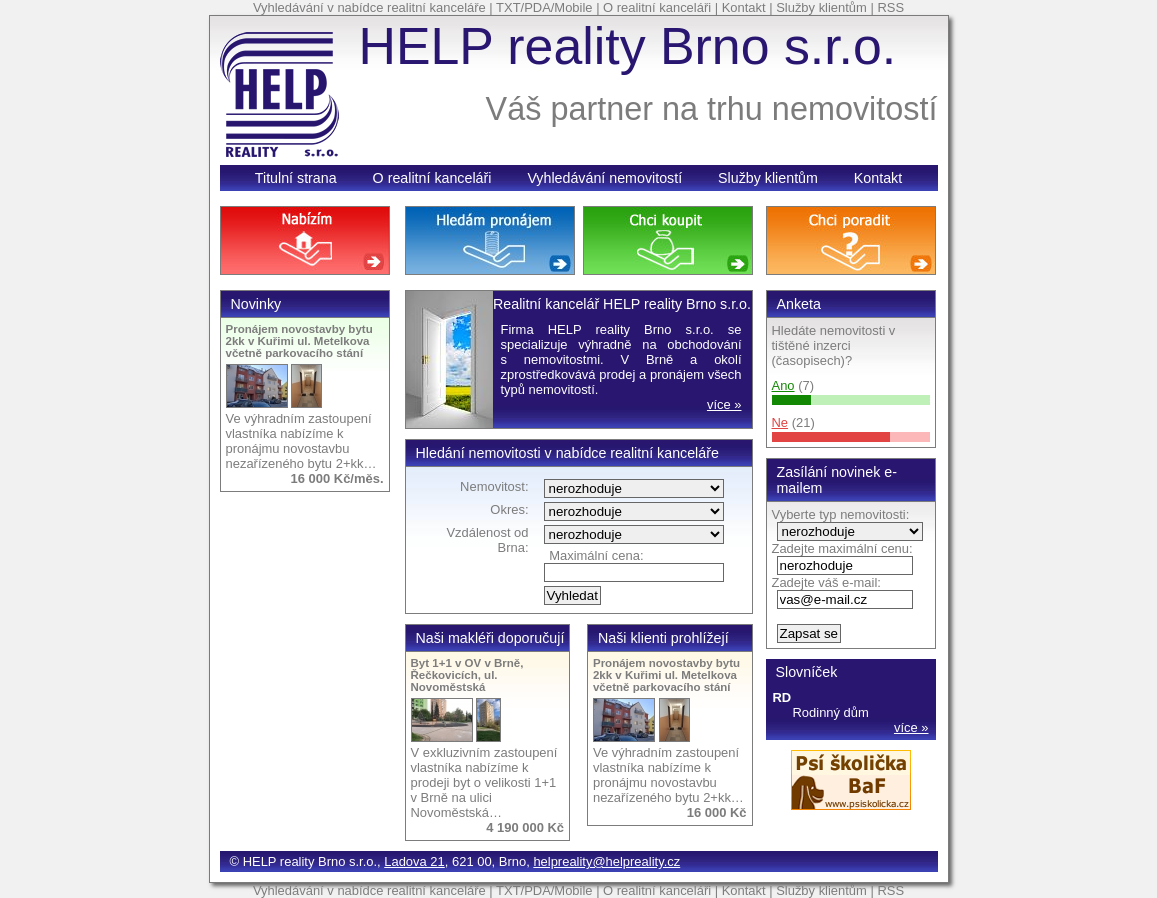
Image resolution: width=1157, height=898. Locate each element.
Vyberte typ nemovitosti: (841, 514)
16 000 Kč (717, 812)
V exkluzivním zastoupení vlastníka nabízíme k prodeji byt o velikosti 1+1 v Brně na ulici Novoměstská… (484, 782)
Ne (780, 422)
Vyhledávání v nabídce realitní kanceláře (369, 7)
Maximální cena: (596, 555)
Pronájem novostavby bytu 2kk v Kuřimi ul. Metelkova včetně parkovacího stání (299, 341)
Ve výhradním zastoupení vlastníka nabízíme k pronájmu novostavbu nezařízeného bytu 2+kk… (301, 441)
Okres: (509, 509)
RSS (890, 7)
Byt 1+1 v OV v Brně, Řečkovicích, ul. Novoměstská (467, 675)
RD (782, 697)
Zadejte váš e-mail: (826, 582)
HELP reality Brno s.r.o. (628, 46)
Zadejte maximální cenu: (842, 548)
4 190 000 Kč (525, 827)
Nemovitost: (494, 486)
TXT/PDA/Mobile (544, 7)
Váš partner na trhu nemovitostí (712, 109)
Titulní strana (296, 178)
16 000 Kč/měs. (337, 478)
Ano (783, 385)
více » (911, 727)
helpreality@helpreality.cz (606, 861)
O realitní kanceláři (657, 7)
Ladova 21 (414, 861)
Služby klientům (821, 7)
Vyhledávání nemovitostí (604, 178)
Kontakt (744, 7)
